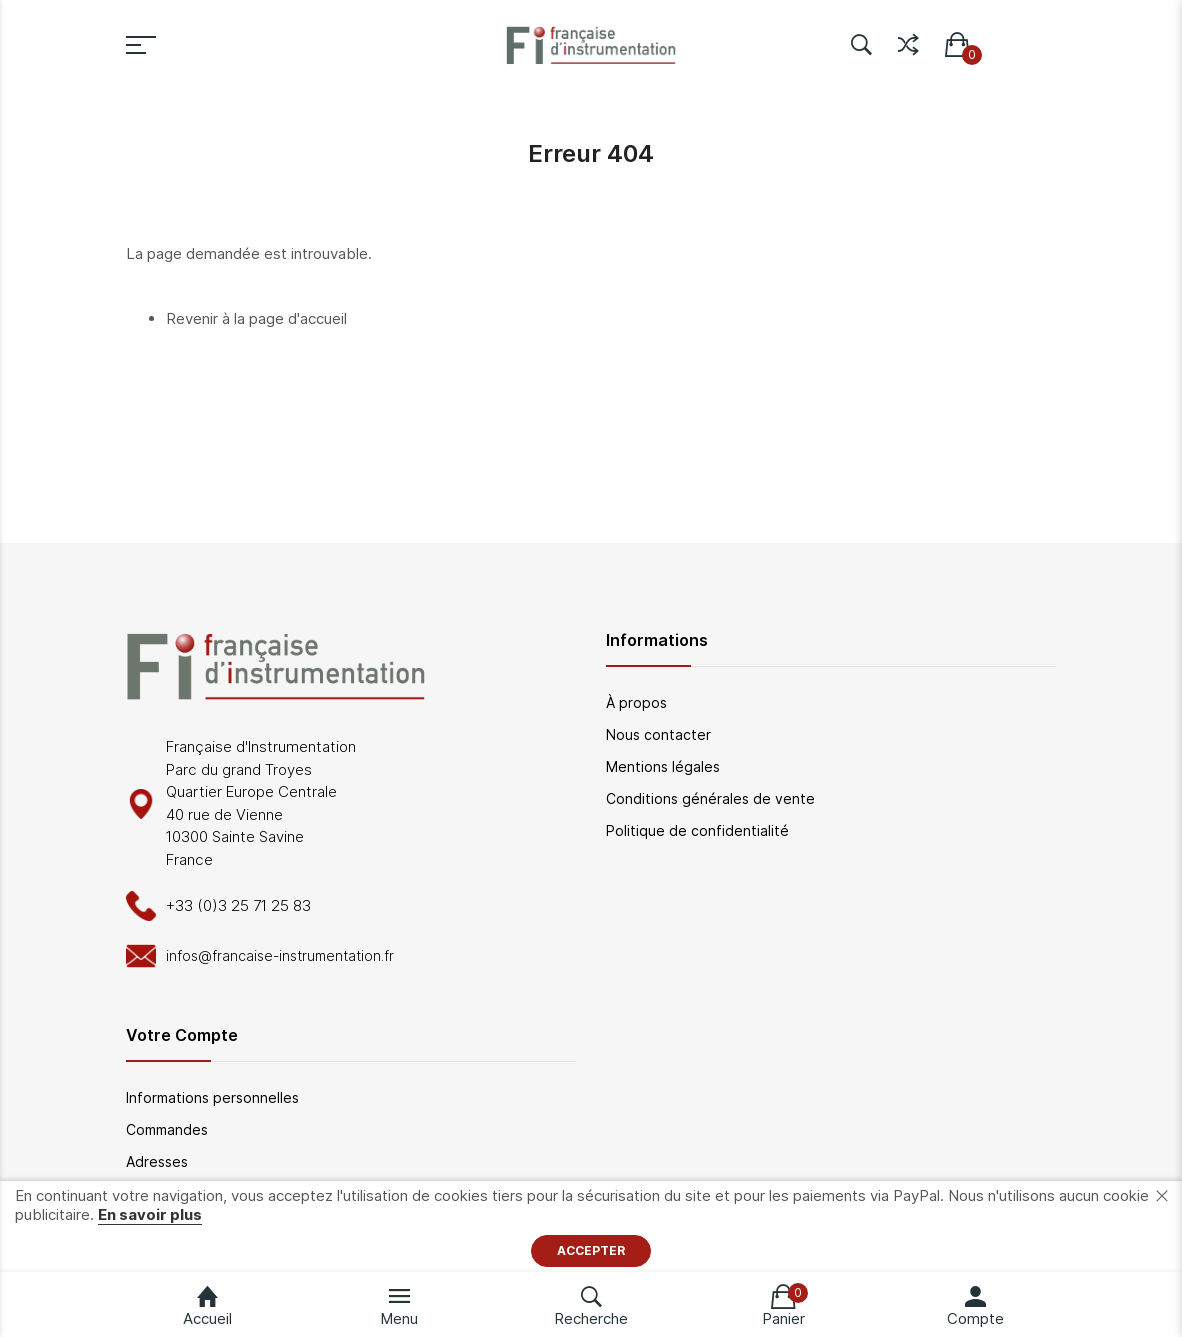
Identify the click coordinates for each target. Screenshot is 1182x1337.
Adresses (157, 1161)
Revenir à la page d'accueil (256, 318)
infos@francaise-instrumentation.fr (280, 955)
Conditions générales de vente (710, 798)
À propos (636, 702)
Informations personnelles (212, 1097)
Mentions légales (663, 766)
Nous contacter (658, 734)
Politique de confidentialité (697, 830)
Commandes (167, 1129)
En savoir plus (150, 1214)
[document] (591, 1226)
